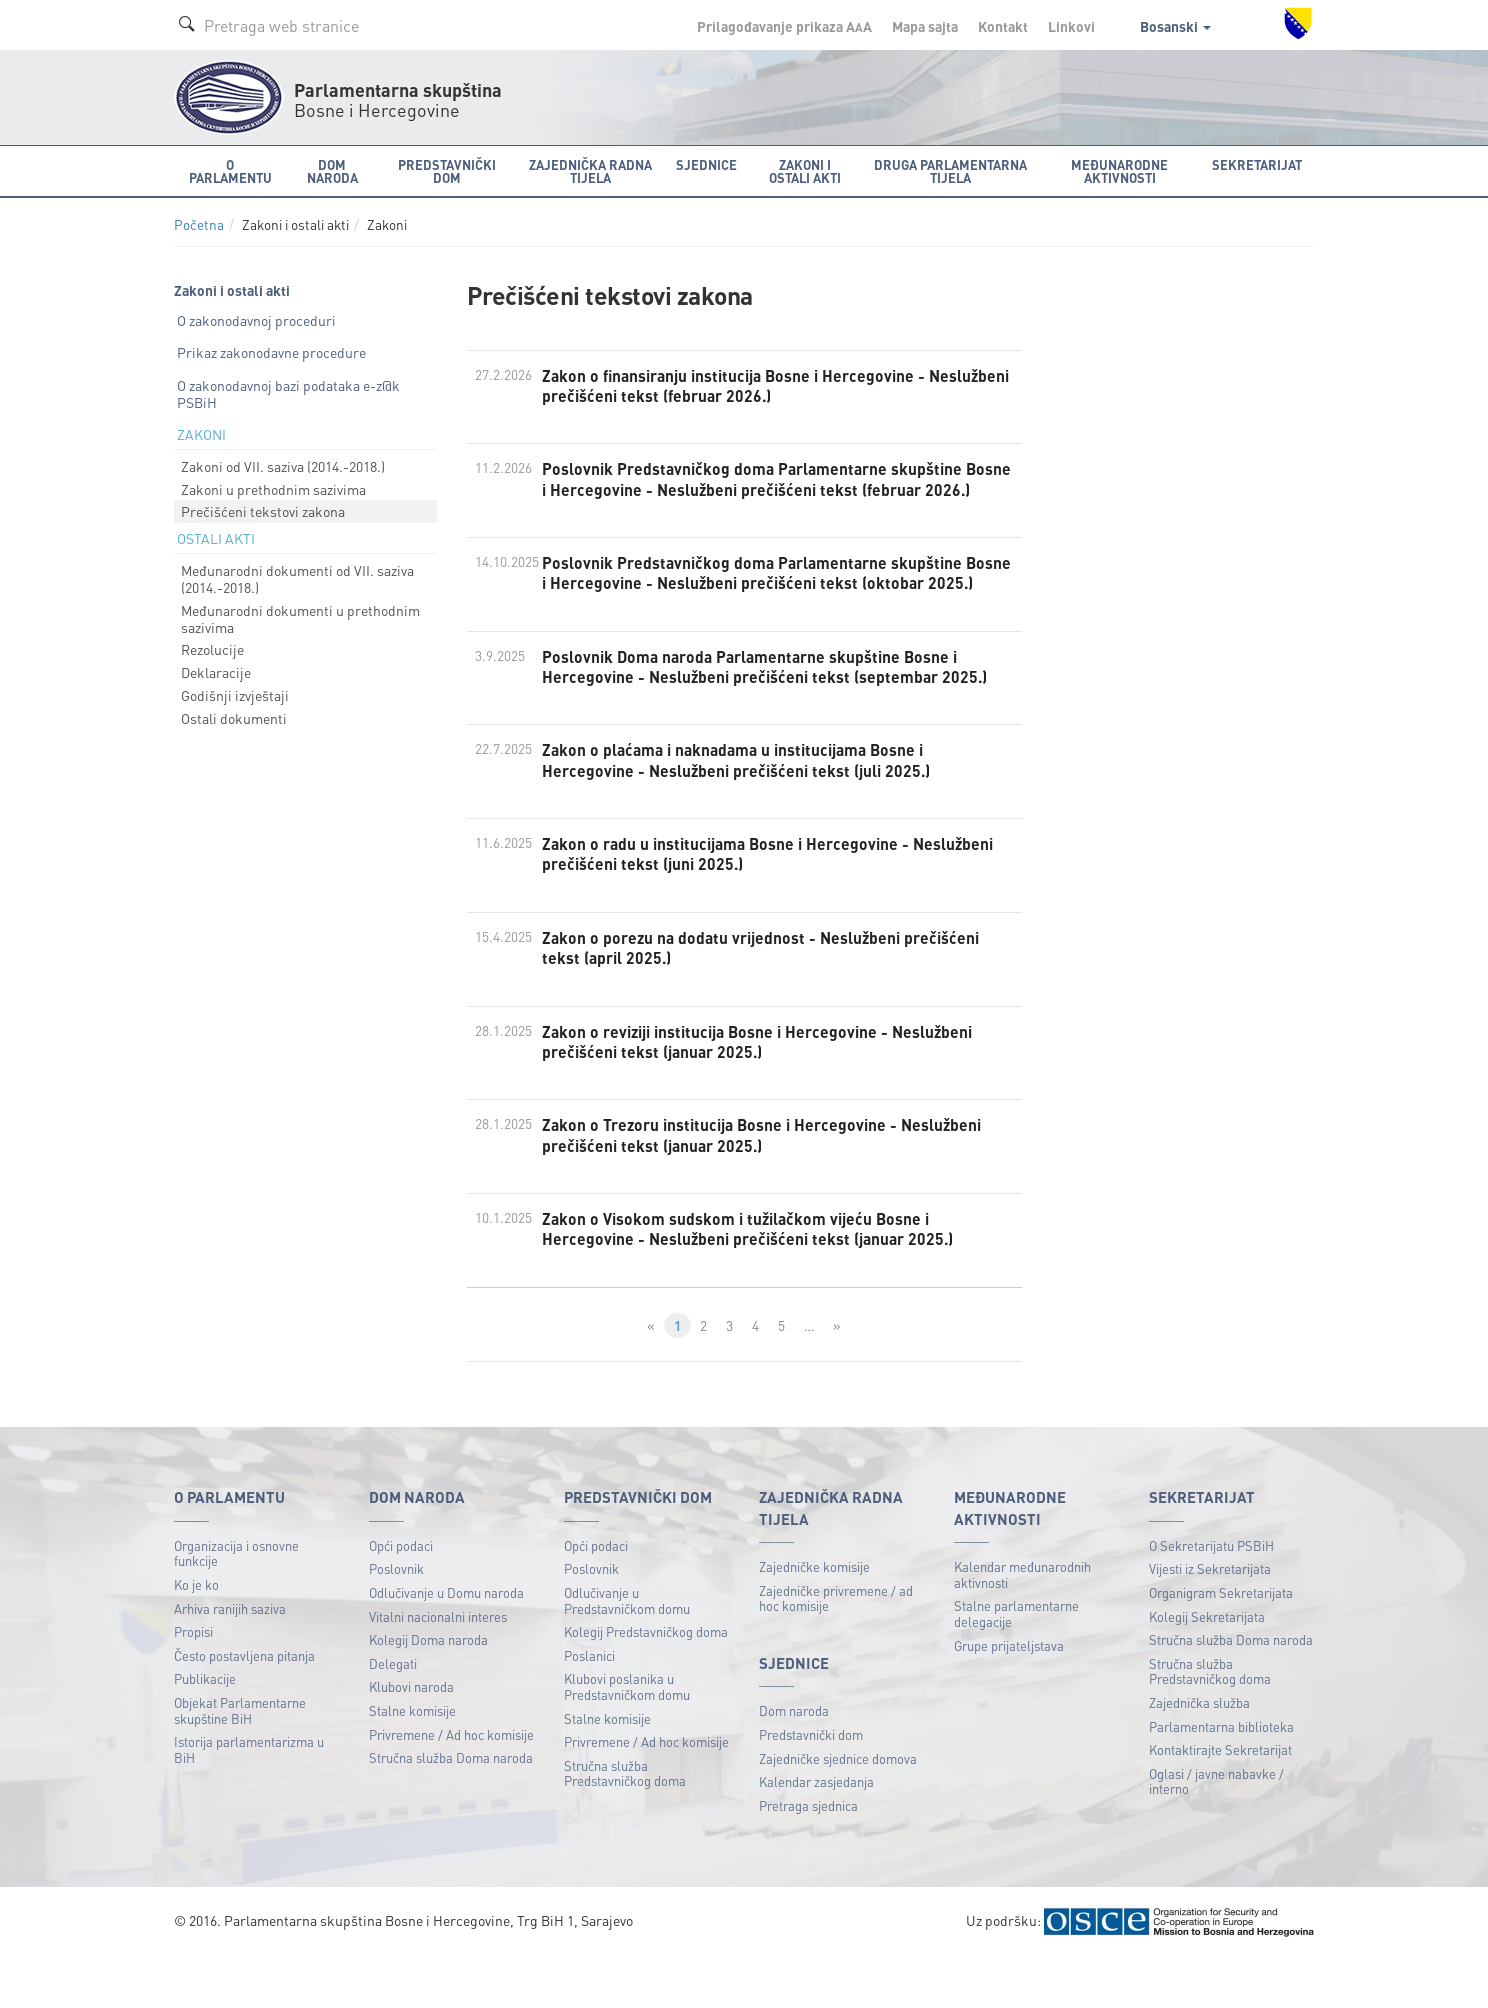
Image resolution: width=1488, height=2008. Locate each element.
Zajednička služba (1199, 1752)
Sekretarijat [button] (1257, 164)
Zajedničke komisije (814, 1617)
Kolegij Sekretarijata (1207, 1666)
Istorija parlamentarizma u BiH (249, 1800)
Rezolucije (212, 649)
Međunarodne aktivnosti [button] (1119, 171)
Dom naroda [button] (332, 171)
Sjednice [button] (706, 164)
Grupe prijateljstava (1009, 1695)
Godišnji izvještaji (235, 695)
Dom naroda (794, 1761)
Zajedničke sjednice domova (838, 1808)
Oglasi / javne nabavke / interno (1216, 1831)
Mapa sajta (925, 26)
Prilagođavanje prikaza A (784, 26)
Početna (199, 224)
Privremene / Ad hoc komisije (451, 1784)
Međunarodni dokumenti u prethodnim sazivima (300, 618)
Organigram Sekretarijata (1221, 1642)
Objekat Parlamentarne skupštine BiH (240, 1760)
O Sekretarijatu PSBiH (1211, 1595)
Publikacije (205, 1729)
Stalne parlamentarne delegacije (1016, 1664)
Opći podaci (401, 1595)
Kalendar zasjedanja (816, 1832)
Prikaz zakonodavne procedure (271, 352)
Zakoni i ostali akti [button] (805, 171)
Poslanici (589, 1705)
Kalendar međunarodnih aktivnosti (1022, 1625)
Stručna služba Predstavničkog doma (625, 1823)
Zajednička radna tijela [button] (590, 171)
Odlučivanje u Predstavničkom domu (627, 1650)
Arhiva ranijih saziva (230, 1658)
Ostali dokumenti (234, 718)
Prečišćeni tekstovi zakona (263, 511)
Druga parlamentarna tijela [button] (950, 171)
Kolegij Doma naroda (428, 1690)
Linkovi (1071, 26)
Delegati (393, 1713)
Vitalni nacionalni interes (438, 1666)
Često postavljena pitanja (244, 1705)
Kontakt (1003, 26)
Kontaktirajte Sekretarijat (1220, 1800)
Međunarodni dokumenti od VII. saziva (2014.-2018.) (297, 578)
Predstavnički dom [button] (447, 171)
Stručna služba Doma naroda (451, 1808)
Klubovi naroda (411, 1737)
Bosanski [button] (1175, 26)
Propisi (193, 1682)
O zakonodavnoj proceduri (256, 320)
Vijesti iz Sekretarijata (1210, 1619)
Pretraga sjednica (808, 1855)
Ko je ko (196, 1634)
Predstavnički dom (811, 1784)
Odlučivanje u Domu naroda (446, 1642)
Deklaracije (216, 672)
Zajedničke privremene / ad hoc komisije (836, 1648)
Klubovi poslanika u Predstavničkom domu (627, 1737)
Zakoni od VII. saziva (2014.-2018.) (283, 466)
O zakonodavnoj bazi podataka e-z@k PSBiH (288, 393)
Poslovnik (396, 1619)
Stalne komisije (412, 1760)
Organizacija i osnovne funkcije (236, 1603)
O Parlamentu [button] (230, 171)
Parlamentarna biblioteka (1221, 1776)
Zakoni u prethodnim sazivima (273, 489)
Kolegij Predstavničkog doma (646, 1682)
